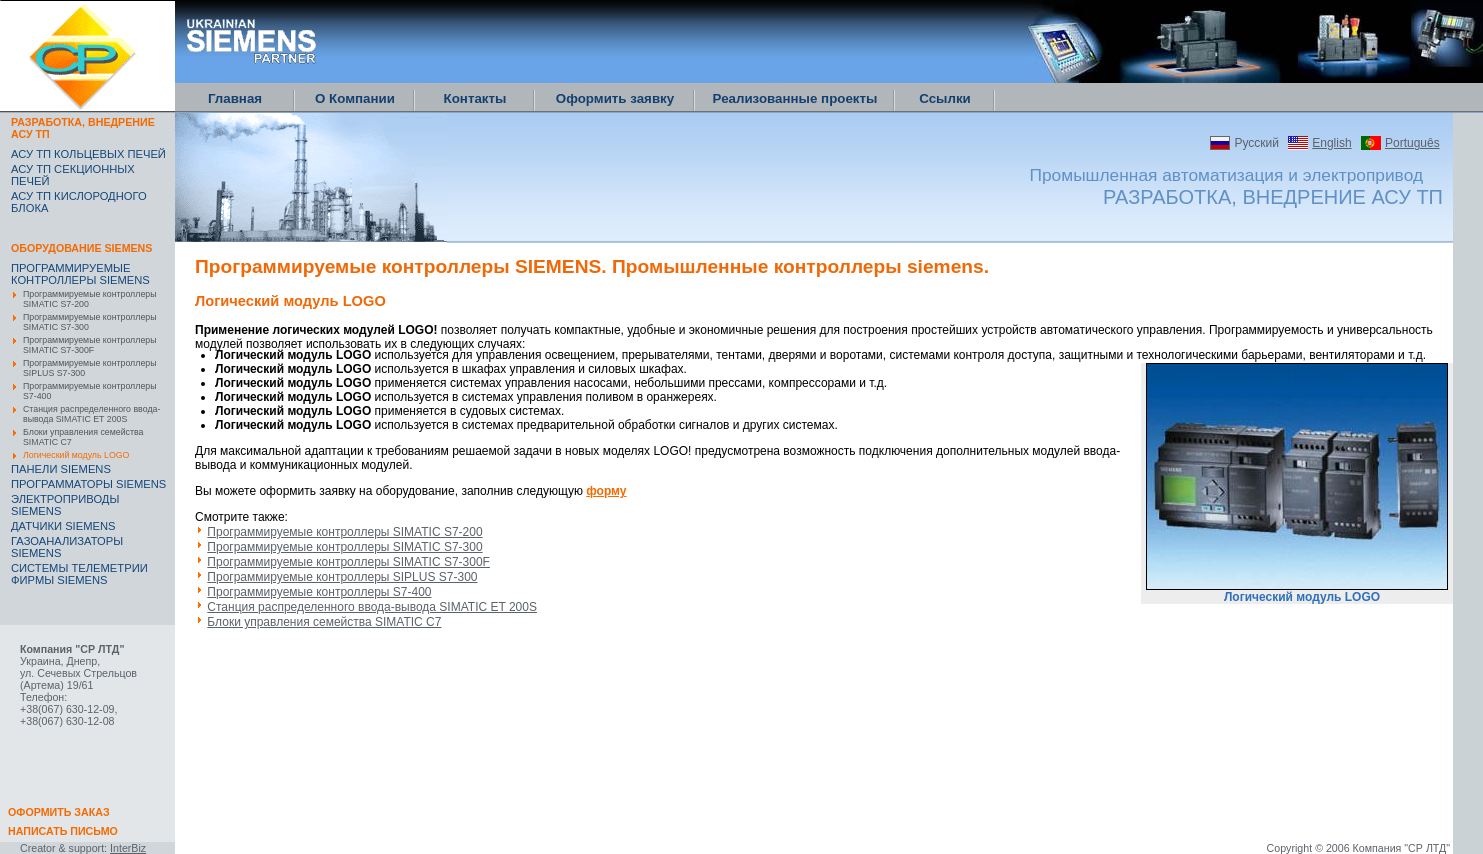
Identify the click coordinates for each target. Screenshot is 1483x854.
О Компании (355, 98)
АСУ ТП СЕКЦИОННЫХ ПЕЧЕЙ (73, 175)
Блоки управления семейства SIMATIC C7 (83, 437)
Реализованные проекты (795, 98)
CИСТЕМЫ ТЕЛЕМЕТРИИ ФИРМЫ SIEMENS (79, 574)
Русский (1256, 143)
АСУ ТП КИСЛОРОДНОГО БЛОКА (79, 202)
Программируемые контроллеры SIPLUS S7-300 (90, 368)
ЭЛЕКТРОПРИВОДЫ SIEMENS (65, 505)
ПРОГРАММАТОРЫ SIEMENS (88, 484)
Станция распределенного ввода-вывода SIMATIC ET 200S (91, 414)
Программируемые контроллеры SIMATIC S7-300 (90, 322)
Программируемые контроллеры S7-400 (90, 391)
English (1331, 143)
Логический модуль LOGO (76, 455)
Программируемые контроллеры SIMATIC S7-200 (90, 299)
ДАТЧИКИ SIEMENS (63, 526)
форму (606, 491)
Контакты (475, 98)
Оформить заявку (615, 98)
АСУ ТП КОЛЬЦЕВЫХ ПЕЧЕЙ (88, 154)
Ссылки (945, 98)
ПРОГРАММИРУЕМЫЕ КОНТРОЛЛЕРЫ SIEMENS (80, 274)
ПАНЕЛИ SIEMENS (61, 469)
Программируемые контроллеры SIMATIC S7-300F (90, 345)
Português (1412, 143)
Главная (235, 98)
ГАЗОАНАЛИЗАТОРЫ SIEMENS (67, 547)
